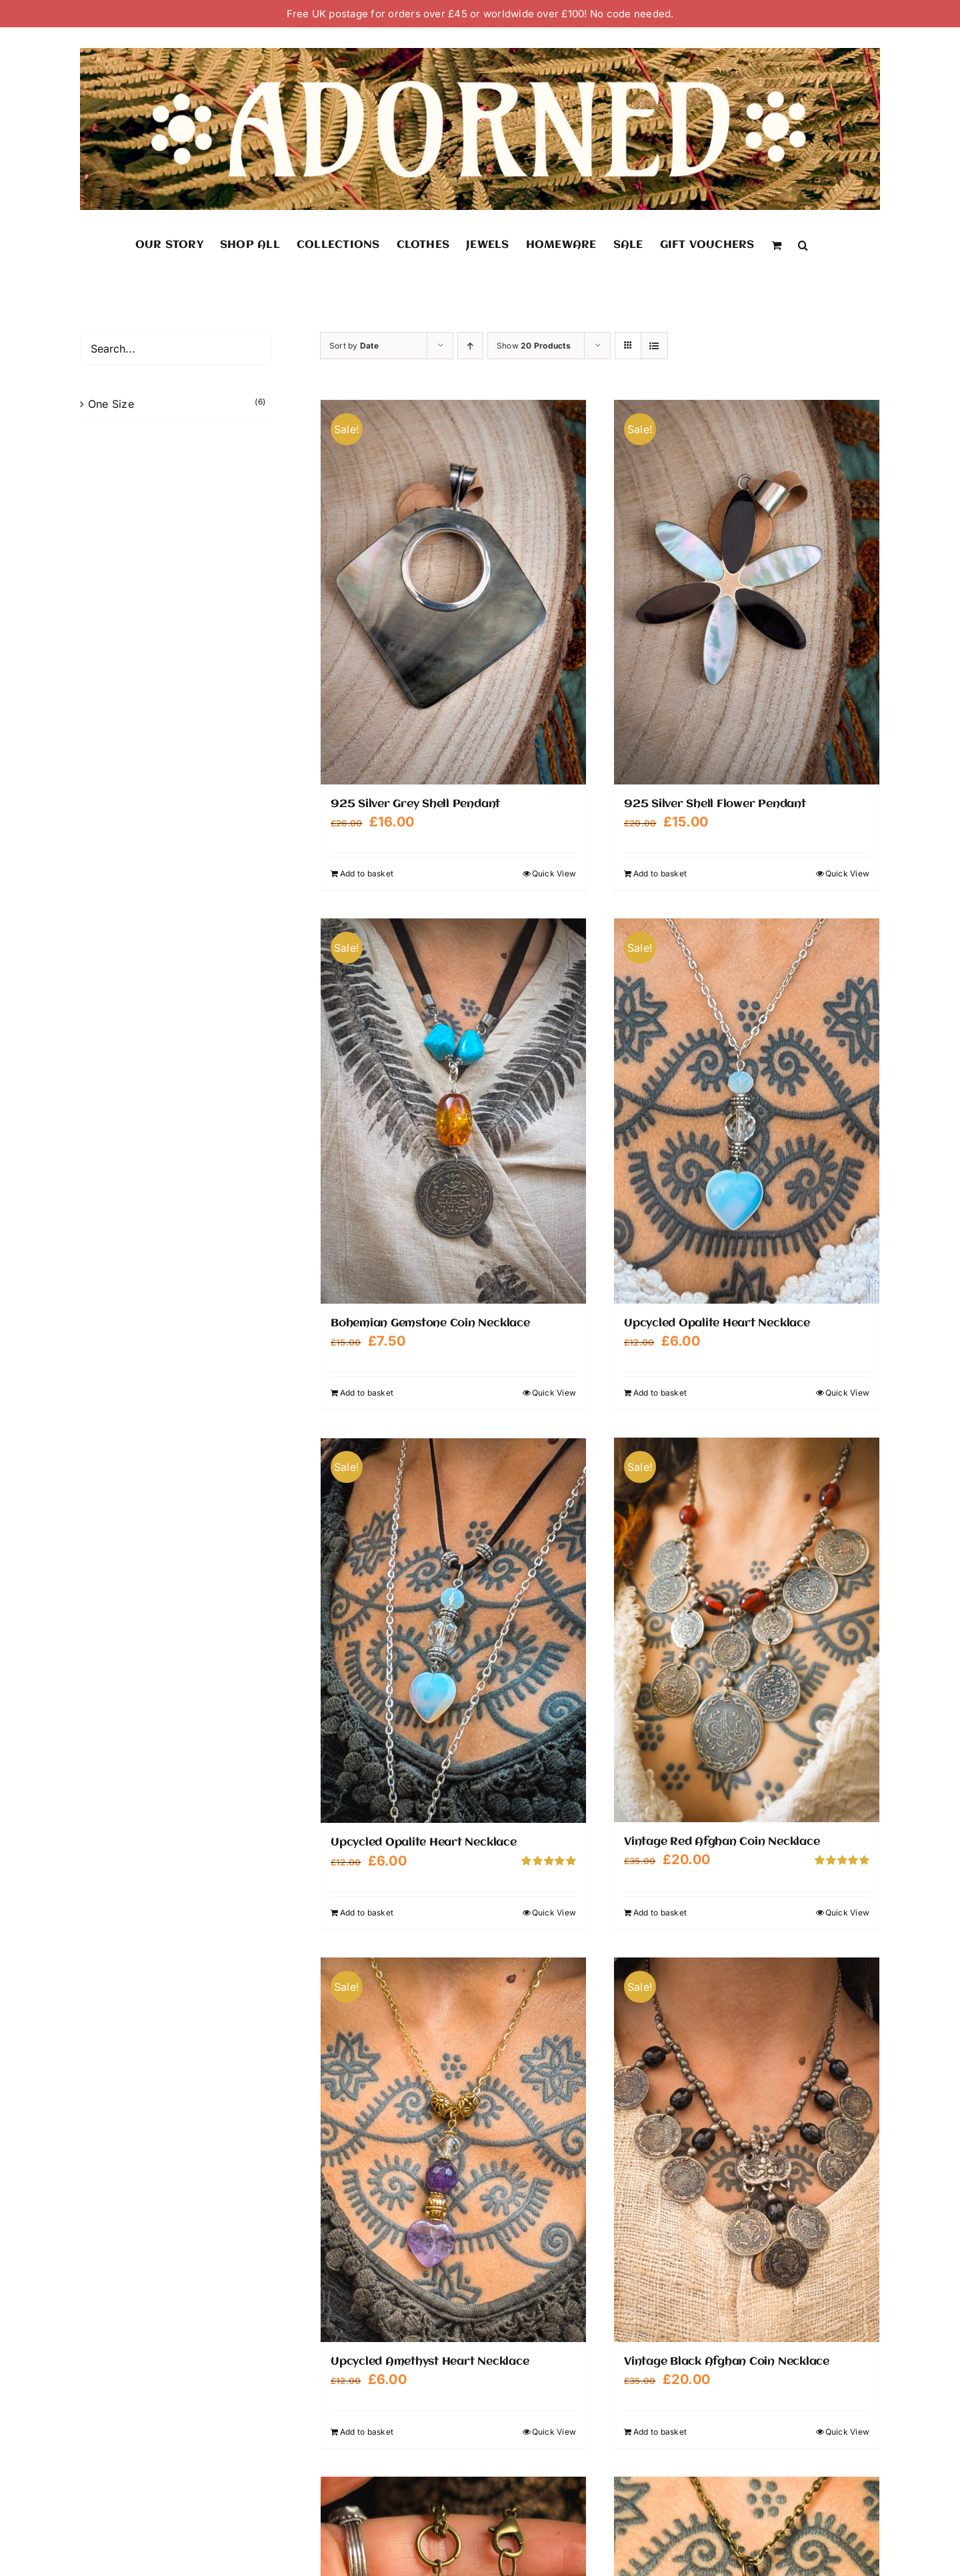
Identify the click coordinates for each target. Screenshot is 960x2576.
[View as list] (654, 346)
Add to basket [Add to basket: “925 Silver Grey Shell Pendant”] (366, 873)
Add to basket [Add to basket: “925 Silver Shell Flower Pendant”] (660, 873)
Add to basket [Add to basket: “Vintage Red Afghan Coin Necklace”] (660, 1912)
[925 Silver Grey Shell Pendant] (453, 592)
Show (534, 346)
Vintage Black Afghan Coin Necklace (726, 2361)
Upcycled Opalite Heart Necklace (717, 1323)
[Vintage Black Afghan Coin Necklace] (746, 2149)
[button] (803, 244)
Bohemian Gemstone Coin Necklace (430, 1323)
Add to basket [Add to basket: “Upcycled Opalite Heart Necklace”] (660, 1393)
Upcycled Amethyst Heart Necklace (430, 2361)
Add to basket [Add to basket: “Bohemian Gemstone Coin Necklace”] (366, 1393)
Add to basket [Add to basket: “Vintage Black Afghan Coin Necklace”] (660, 2430)
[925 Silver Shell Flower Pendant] (746, 592)
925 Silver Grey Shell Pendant (415, 804)
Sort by (354, 346)
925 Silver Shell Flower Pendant (715, 804)
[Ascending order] (470, 345)
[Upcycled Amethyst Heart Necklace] (453, 2149)
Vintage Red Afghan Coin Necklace (721, 1842)
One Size (111, 404)
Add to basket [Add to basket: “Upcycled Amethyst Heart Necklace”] (366, 2430)
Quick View (554, 873)
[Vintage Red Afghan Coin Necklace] (746, 1630)
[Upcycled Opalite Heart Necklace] (746, 1110)
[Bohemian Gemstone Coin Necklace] (453, 1110)
